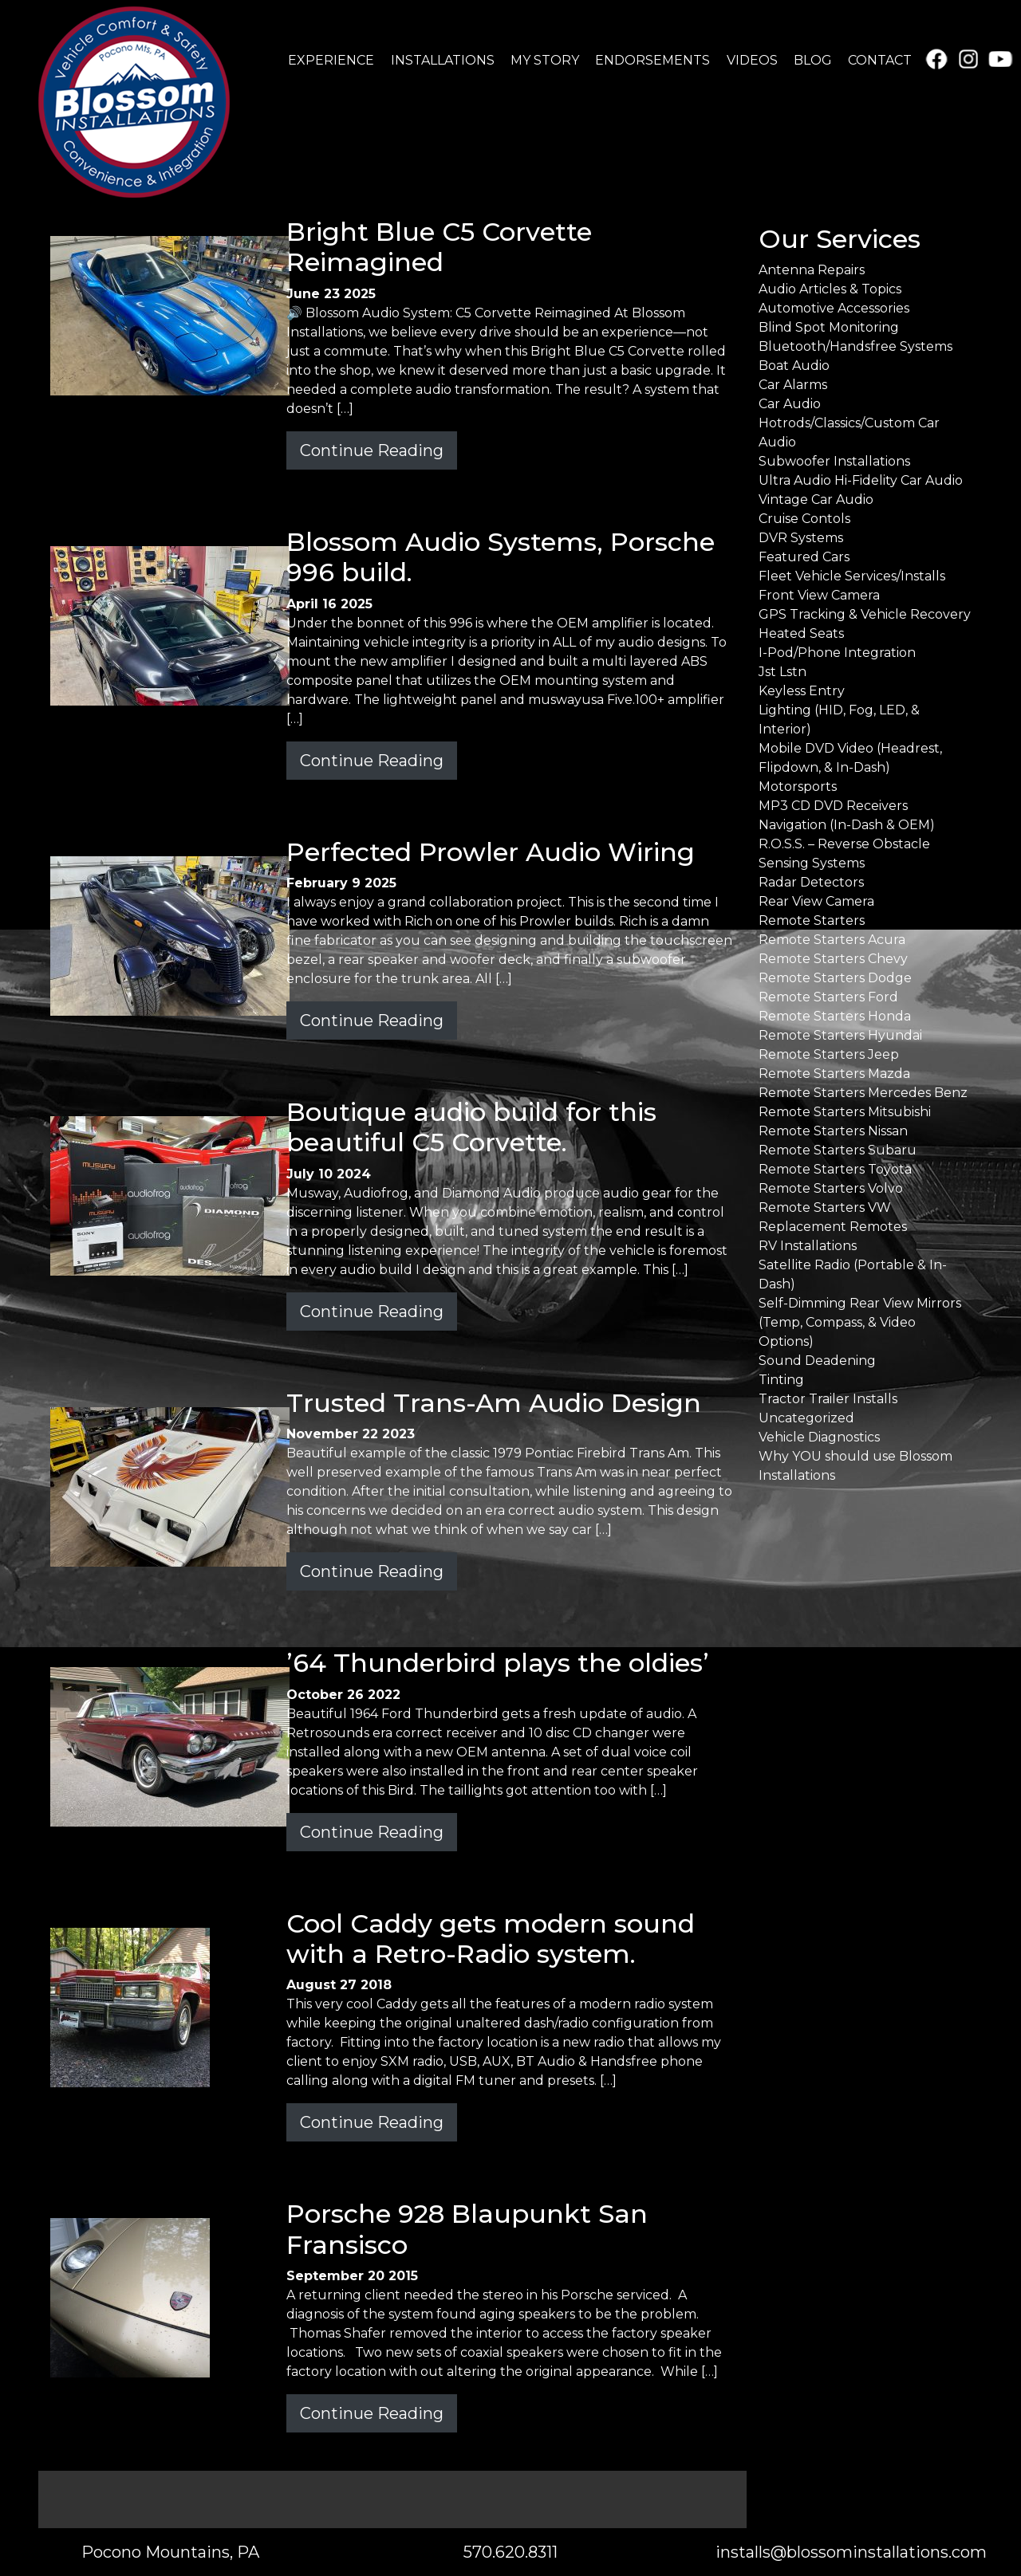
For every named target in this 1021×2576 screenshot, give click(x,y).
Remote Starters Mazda (834, 1073)
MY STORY (544, 60)
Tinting (781, 1379)
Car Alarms (793, 384)
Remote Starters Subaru (838, 1150)
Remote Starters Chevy (833, 958)
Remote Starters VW (825, 1207)
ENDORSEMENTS (652, 60)
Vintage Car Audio (816, 499)
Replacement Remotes (833, 1226)
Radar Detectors (811, 882)
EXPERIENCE (331, 60)
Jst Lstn (782, 671)
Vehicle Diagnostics (819, 1437)
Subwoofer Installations (834, 461)
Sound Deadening (817, 1360)
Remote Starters (812, 920)
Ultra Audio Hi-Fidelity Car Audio (861, 480)
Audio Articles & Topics (830, 289)
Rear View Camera (816, 901)
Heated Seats (801, 633)
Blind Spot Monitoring (829, 327)
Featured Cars (804, 556)
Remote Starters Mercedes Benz (863, 1092)
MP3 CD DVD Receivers (833, 805)
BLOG (813, 60)
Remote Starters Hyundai (840, 1035)
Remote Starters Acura (832, 939)
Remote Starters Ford (828, 997)
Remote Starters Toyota (835, 1169)
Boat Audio (794, 365)
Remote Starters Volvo (831, 1188)
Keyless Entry (802, 690)
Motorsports (798, 786)
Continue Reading (371, 450)
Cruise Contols (804, 518)
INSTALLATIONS (443, 60)
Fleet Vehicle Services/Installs (852, 576)
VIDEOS (752, 60)
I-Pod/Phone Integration (837, 652)
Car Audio (790, 403)
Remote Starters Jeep (829, 1054)
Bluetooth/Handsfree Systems (855, 346)
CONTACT (880, 60)
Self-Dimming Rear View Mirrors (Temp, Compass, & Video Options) (860, 1322)
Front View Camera (819, 595)
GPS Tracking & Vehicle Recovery (865, 614)
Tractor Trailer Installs (828, 1398)
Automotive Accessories (834, 308)
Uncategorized (806, 1418)
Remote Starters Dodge (835, 977)
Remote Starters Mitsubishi (845, 1111)
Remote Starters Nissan (833, 1131)
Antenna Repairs (812, 269)
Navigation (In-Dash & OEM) (847, 824)
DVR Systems (801, 537)
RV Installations (808, 1245)
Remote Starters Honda (835, 1016)
